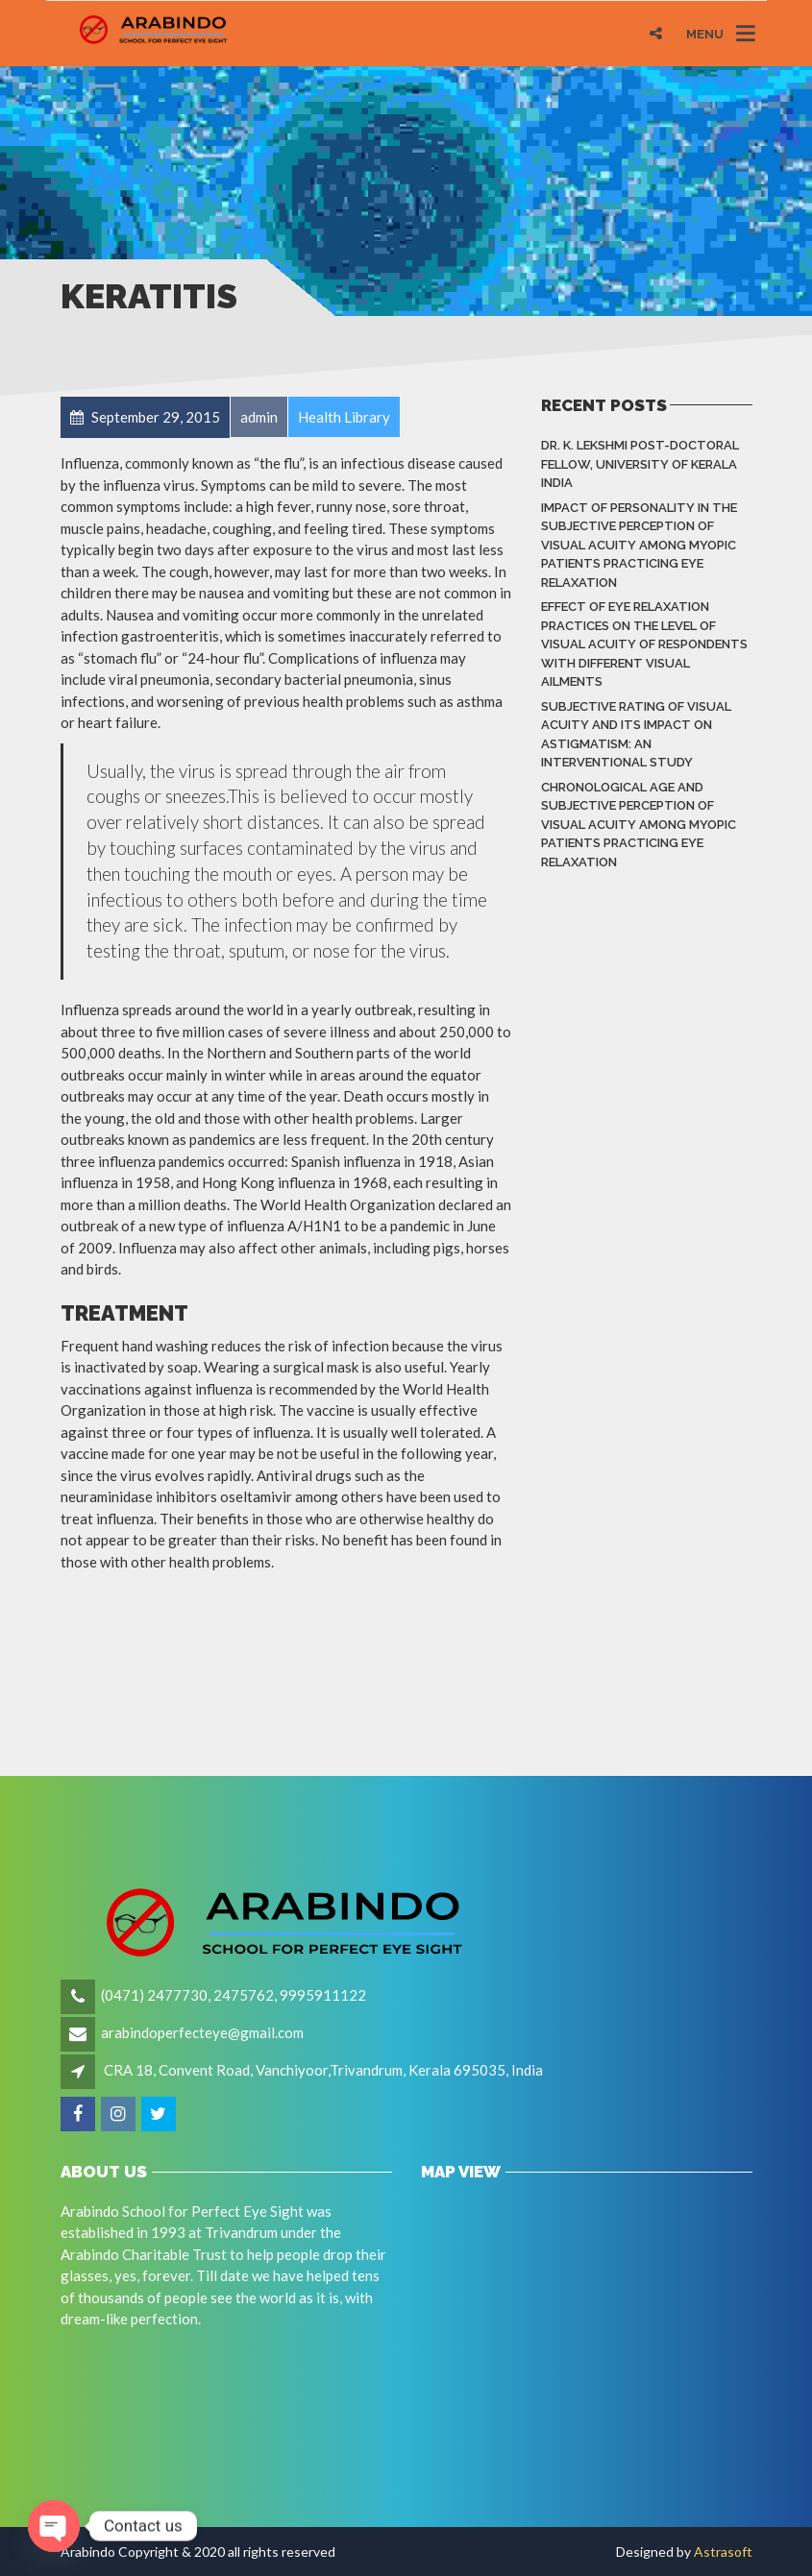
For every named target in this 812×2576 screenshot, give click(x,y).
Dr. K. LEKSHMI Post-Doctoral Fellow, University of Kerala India (640, 464)
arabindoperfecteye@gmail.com (202, 2032)
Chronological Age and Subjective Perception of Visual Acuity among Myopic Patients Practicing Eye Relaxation (638, 824)
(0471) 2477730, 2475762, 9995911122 (233, 1995)
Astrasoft (723, 2551)
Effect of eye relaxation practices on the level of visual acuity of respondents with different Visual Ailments (644, 644)
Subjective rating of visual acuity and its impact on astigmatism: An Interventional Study (636, 734)
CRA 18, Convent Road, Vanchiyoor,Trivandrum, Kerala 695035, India (323, 2069)
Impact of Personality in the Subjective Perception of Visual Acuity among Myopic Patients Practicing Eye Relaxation (639, 545)
